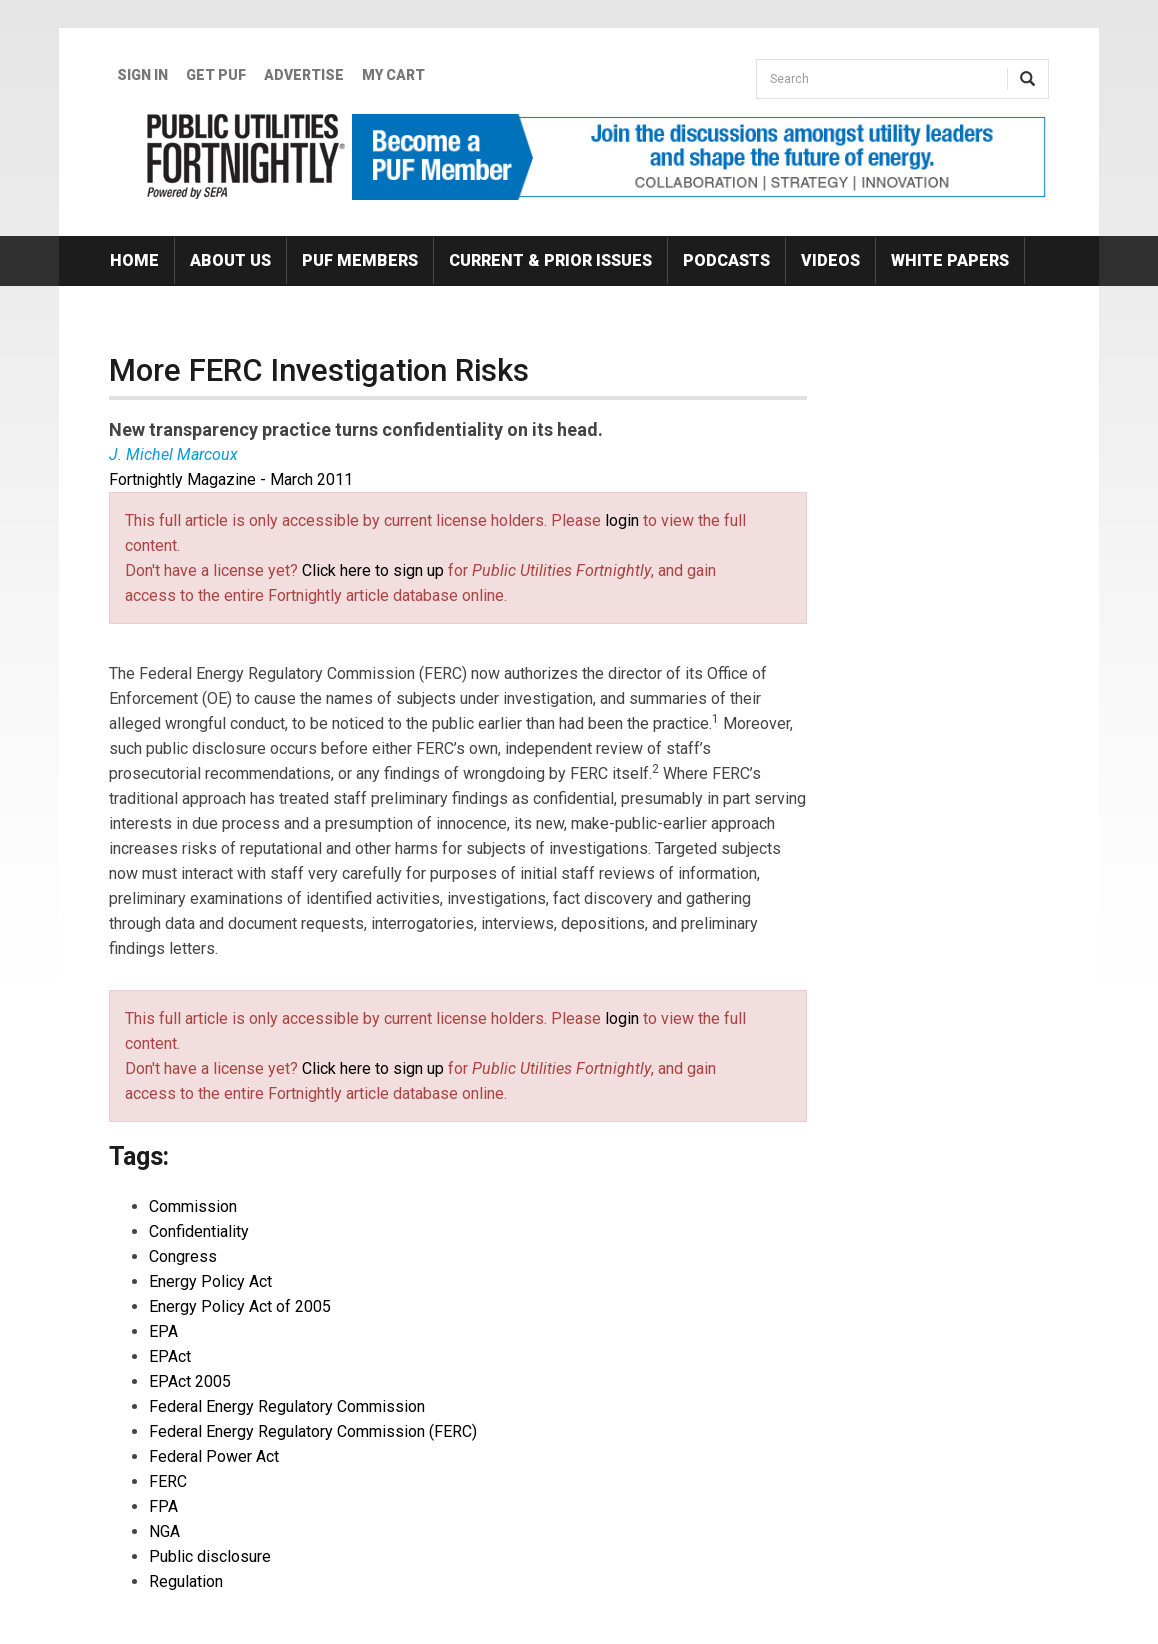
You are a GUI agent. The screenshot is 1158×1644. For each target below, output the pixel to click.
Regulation (186, 1581)
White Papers (950, 260)
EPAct (170, 1356)
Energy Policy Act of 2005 (240, 1306)
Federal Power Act (214, 1456)
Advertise (304, 75)
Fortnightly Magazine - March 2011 (231, 479)
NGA (164, 1531)
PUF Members (360, 260)
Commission (193, 1206)
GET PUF (216, 75)
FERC (168, 1481)
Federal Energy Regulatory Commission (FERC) (313, 1431)
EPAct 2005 (190, 1381)
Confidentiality (199, 1231)
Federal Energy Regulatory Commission (287, 1406)
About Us (230, 260)
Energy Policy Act (210, 1281)
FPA (163, 1506)
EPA (163, 1331)
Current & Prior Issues (550, 260)
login (622, 520)
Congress (183, 1256)
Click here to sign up (373, 570)
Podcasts (726, 260)
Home (134, 260)
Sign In (142, 75)
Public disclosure (210, 1556)
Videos (830, 260)
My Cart (393, 75)
